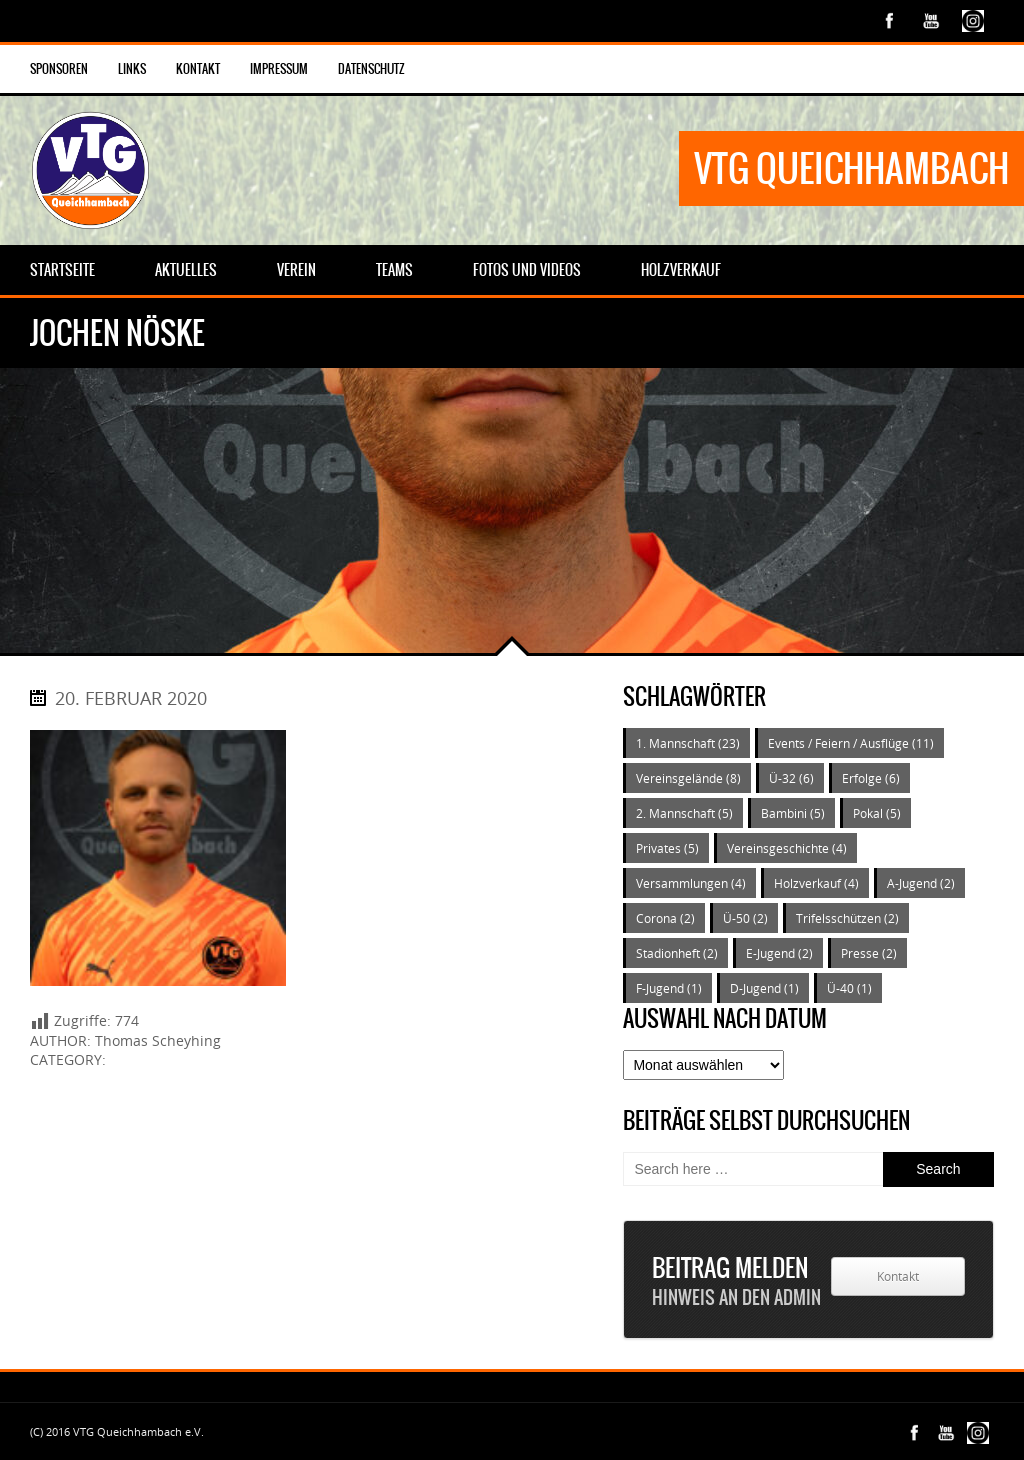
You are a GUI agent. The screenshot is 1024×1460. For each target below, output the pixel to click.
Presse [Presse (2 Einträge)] (869, 953)
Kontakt (198, 69)
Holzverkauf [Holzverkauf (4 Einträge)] (816, 883)
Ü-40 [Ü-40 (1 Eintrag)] (849, 988)
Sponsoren (59, 69)
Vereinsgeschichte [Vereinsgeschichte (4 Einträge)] (787, 848)
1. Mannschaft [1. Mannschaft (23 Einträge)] (688, 743)
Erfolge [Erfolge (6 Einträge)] (871, 778)
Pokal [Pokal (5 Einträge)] (877, 813)
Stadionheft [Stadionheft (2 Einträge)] (677, 953)
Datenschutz (371, 69)
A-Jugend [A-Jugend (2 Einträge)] (921, 883)
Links (132, 69)
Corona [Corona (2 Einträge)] (665, 918)
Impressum (279, 69)
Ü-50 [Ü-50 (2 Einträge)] (745, 918)
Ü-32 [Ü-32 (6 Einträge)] (791, 778)
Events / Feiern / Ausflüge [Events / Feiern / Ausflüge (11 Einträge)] (851, 743)
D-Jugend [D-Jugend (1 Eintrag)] (764, 988)
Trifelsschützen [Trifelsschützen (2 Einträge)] (847, 918)
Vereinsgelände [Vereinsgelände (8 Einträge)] (688, 778)
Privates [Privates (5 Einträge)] (667, 848)
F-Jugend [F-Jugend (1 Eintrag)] (669, 988)
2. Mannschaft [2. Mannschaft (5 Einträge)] (684, 813)
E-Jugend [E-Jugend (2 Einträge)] (779, 953)
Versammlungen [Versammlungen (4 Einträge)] (691, 883)
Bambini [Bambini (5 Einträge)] (793, 813)
